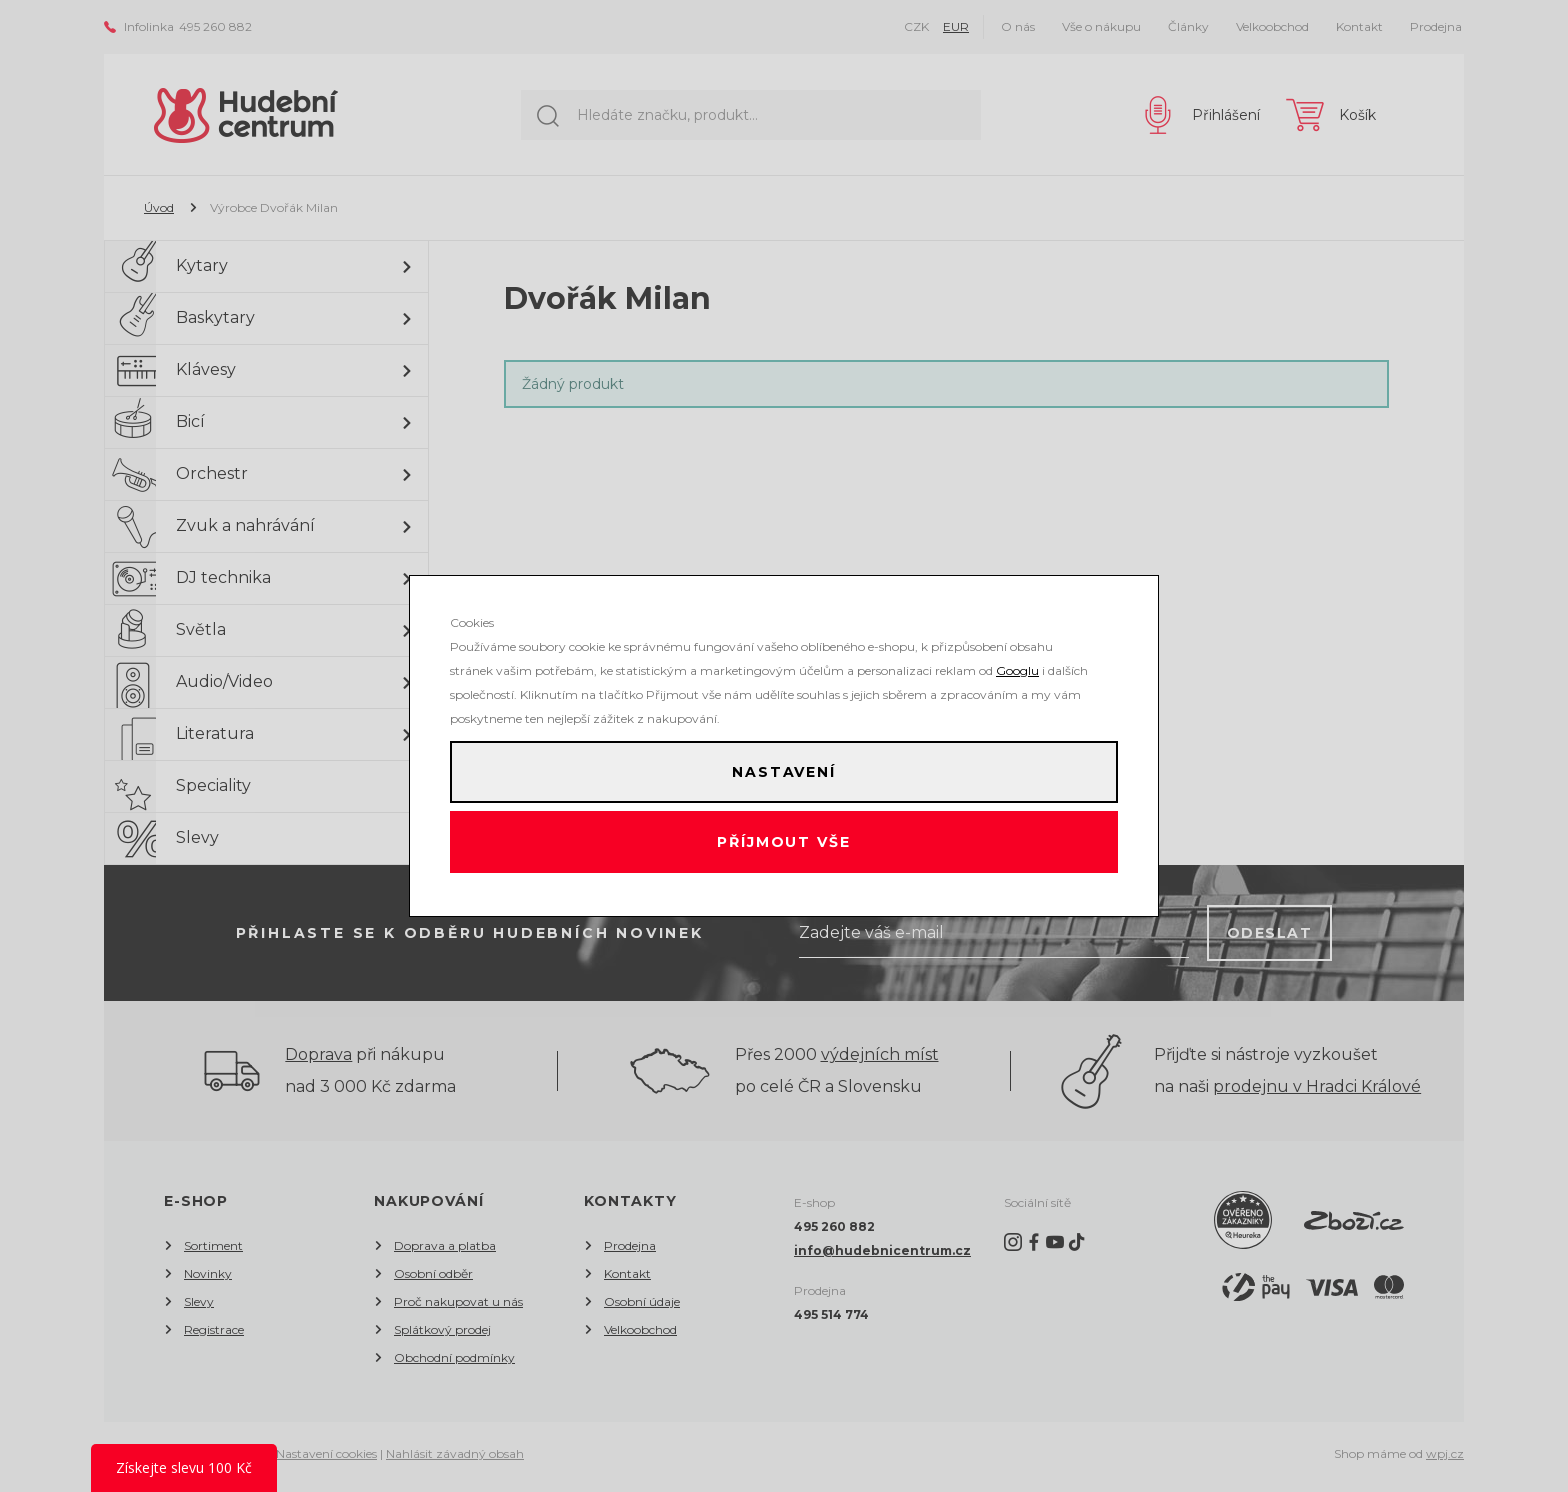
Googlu (1017, 660)
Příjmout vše (784, 847)
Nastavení (784, 767)
